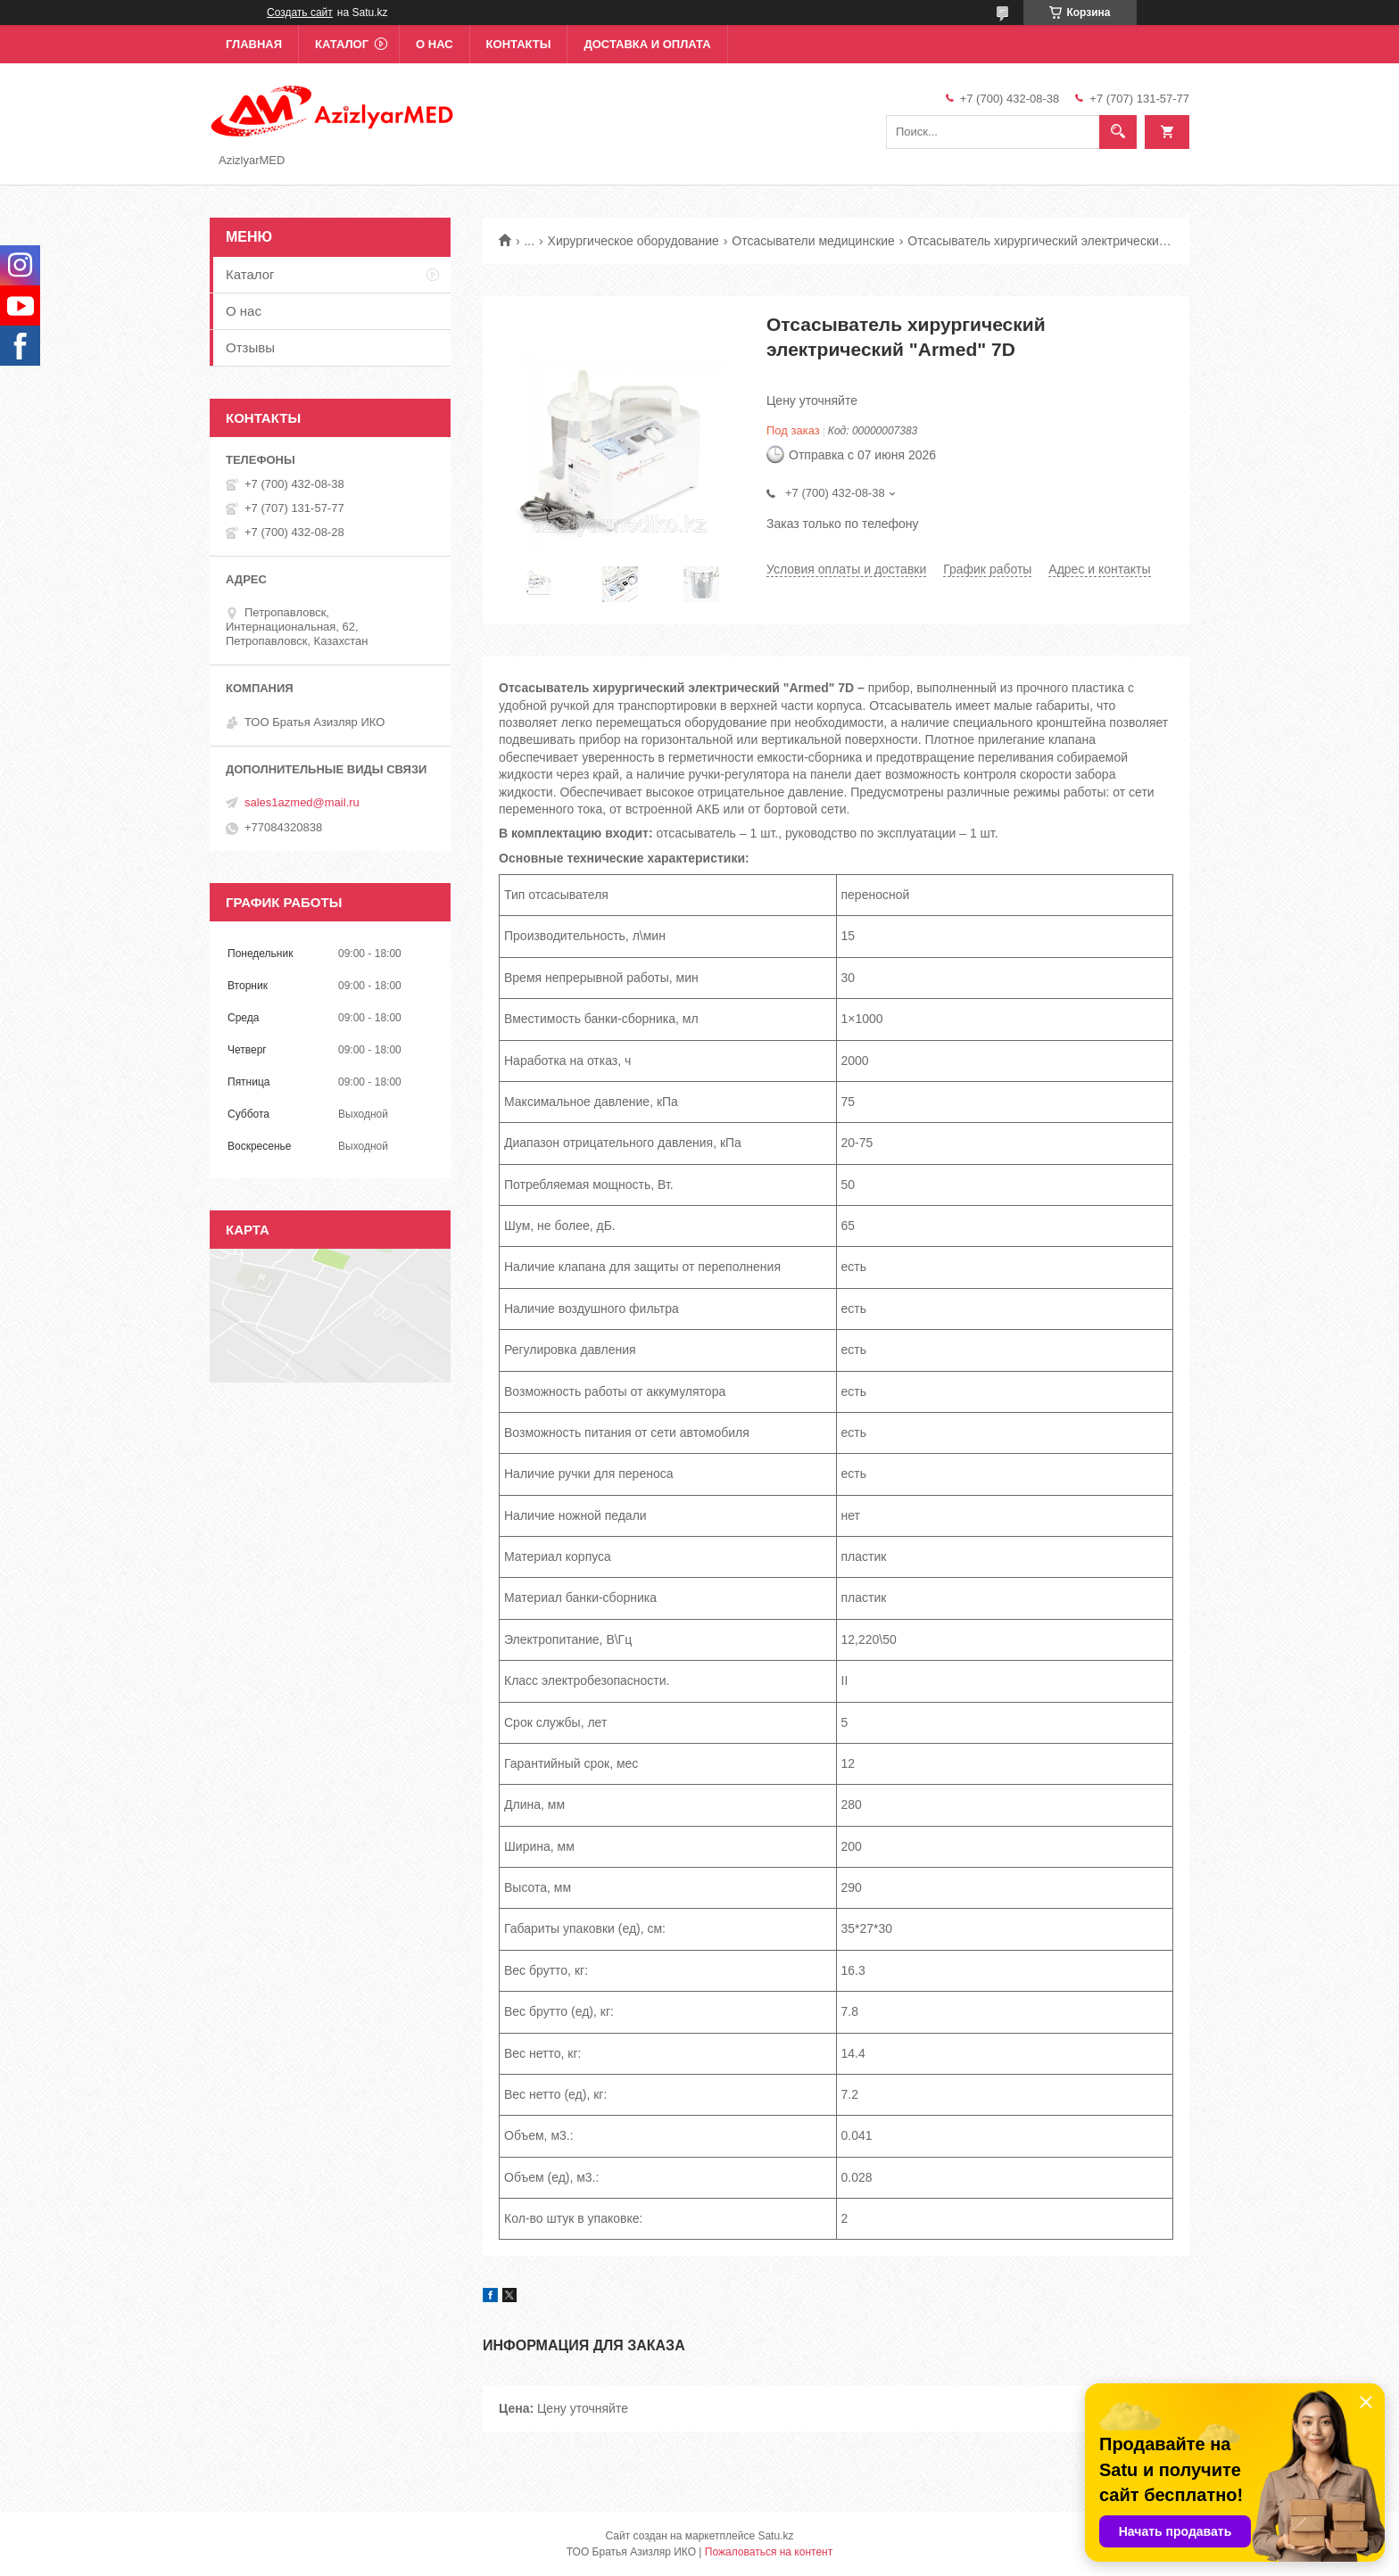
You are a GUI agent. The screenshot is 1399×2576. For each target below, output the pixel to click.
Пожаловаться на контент (768, 2552)
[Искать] (1118, 132)
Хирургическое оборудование (633, 241)
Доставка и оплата (647, 44)
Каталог (341, 44)
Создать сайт (300, 12)
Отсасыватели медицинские (813, 241)
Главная (254, 44)
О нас (434, 44)
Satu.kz (775, 2536)
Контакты (518, 44)
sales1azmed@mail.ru (302, 802)
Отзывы (250, 347)
